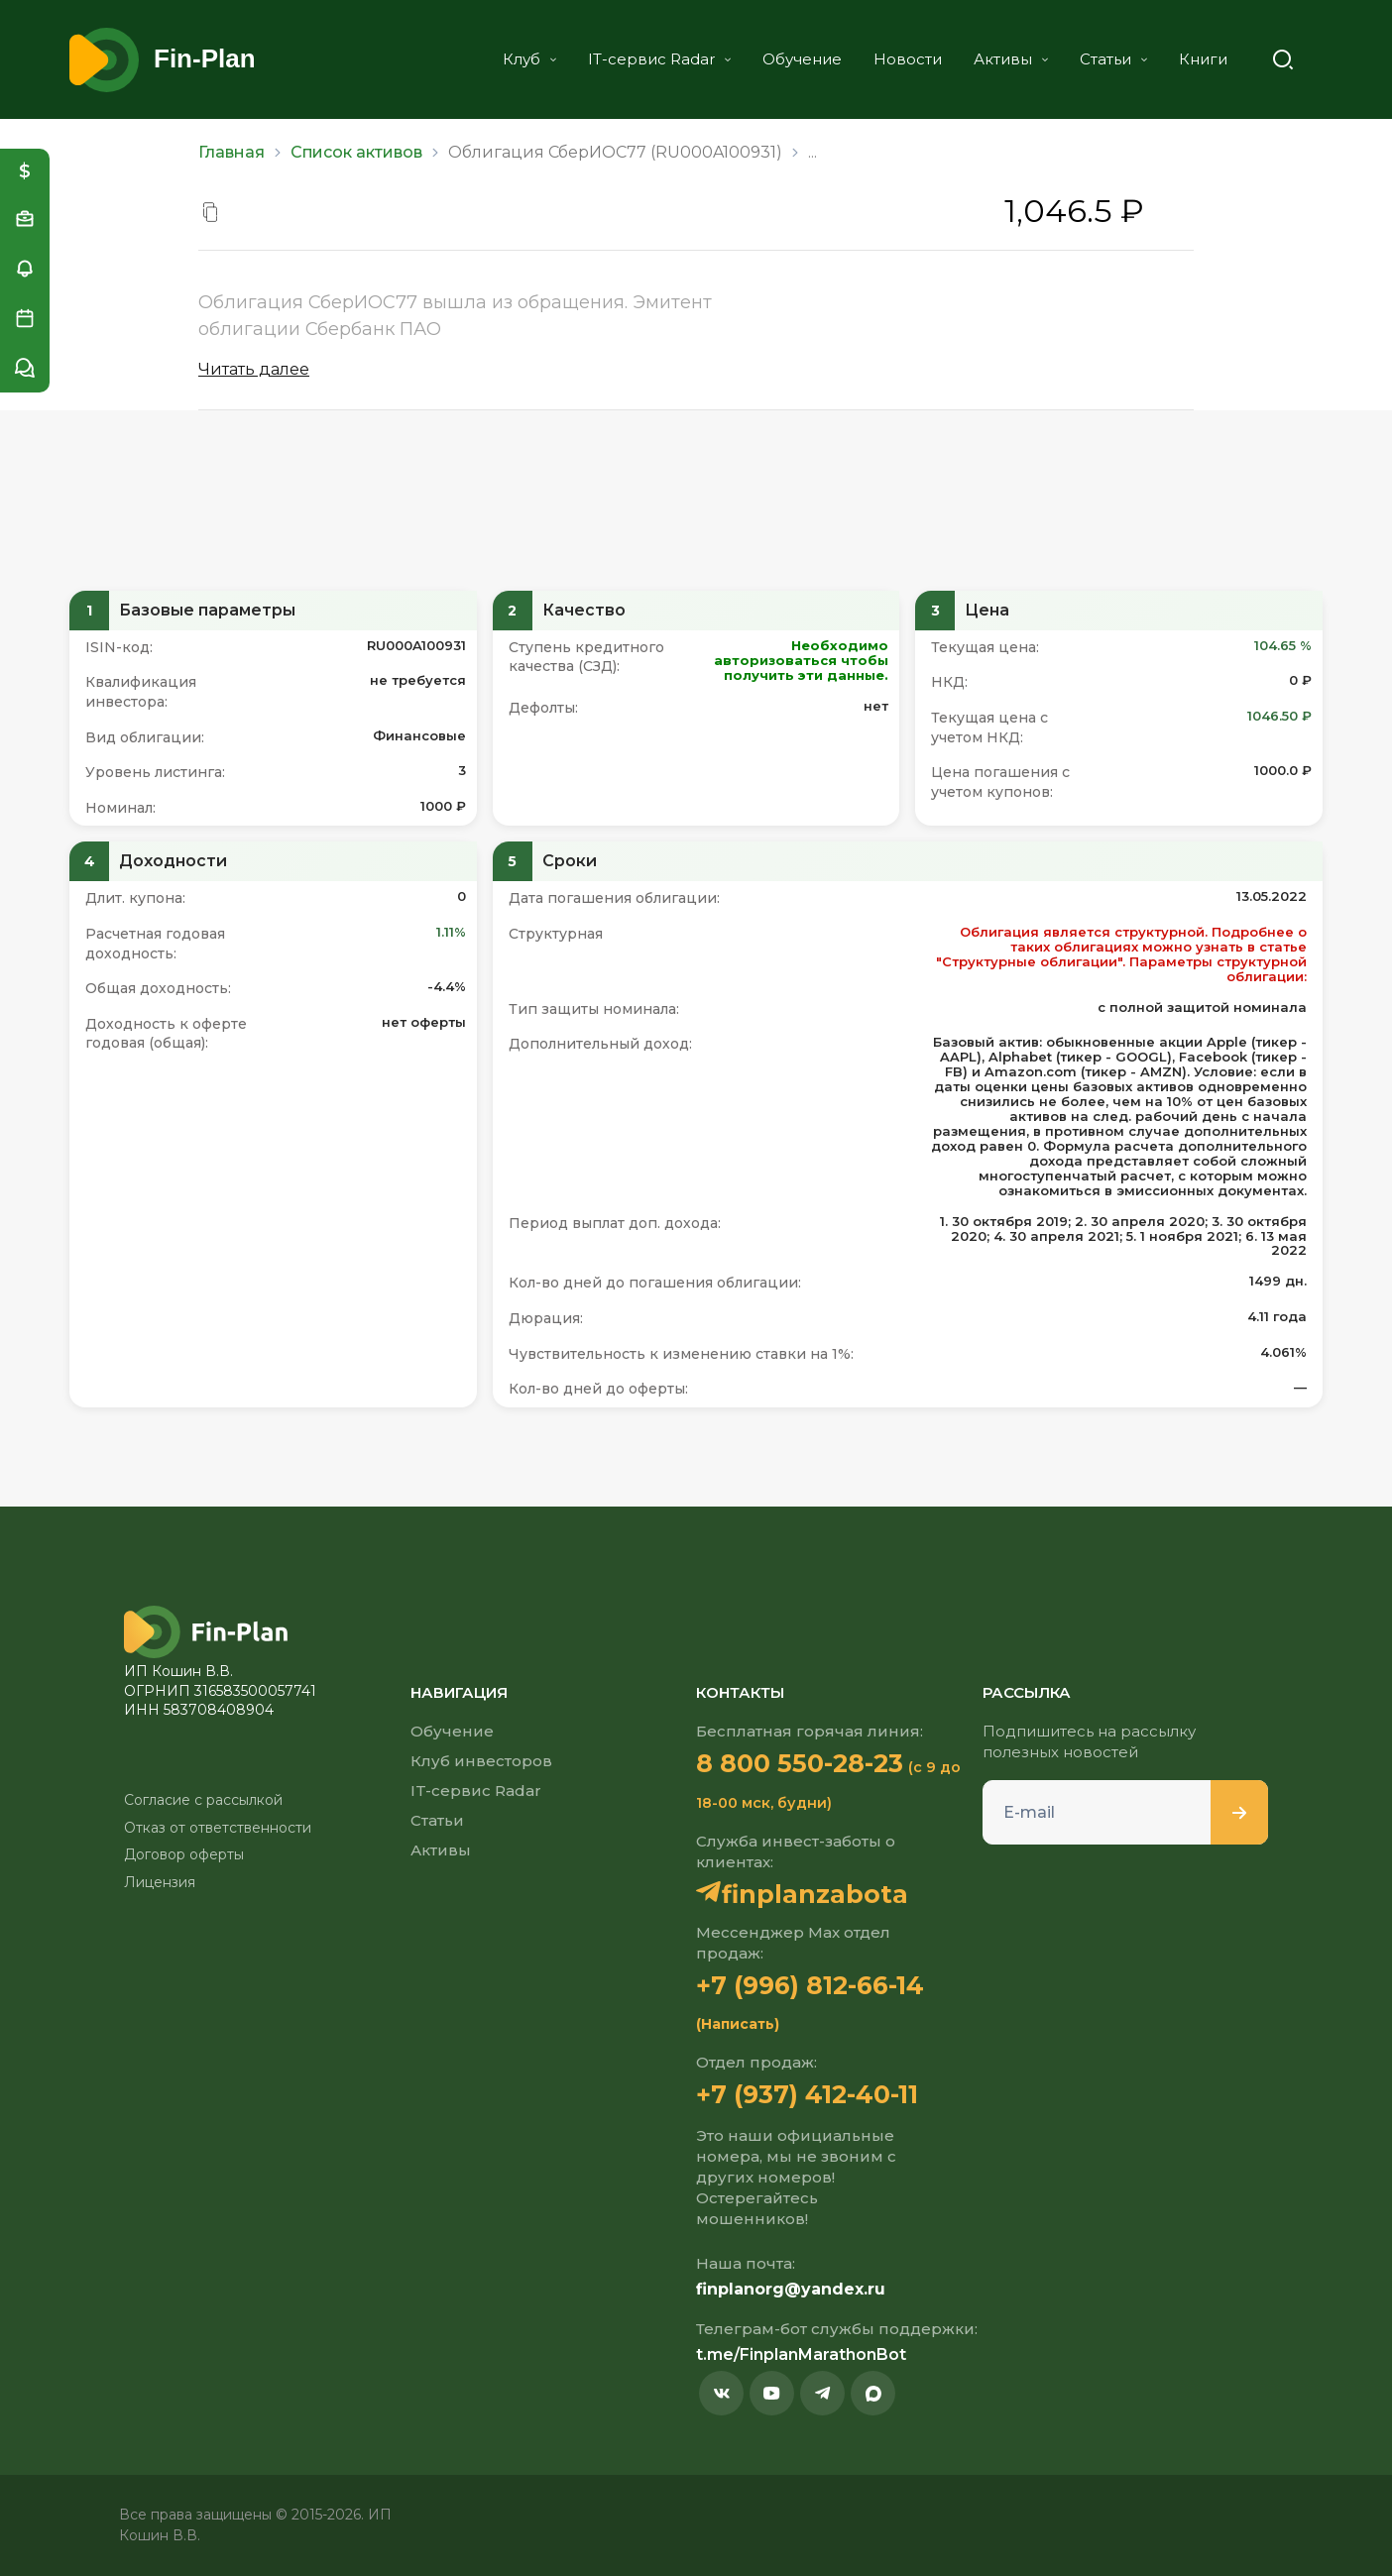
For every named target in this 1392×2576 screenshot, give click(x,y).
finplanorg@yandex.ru (790, 2289)
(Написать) (737, 2024)
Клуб (529, 59)
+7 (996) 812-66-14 (810, 1985)
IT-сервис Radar (659, 59)
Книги (1203, 59)
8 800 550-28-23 (799, 1763)
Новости (907, 59)
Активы (1011, 59)
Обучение (802, 59)
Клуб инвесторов (481, 1760)
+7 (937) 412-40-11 (807, 2094)
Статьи (1113, 59)
